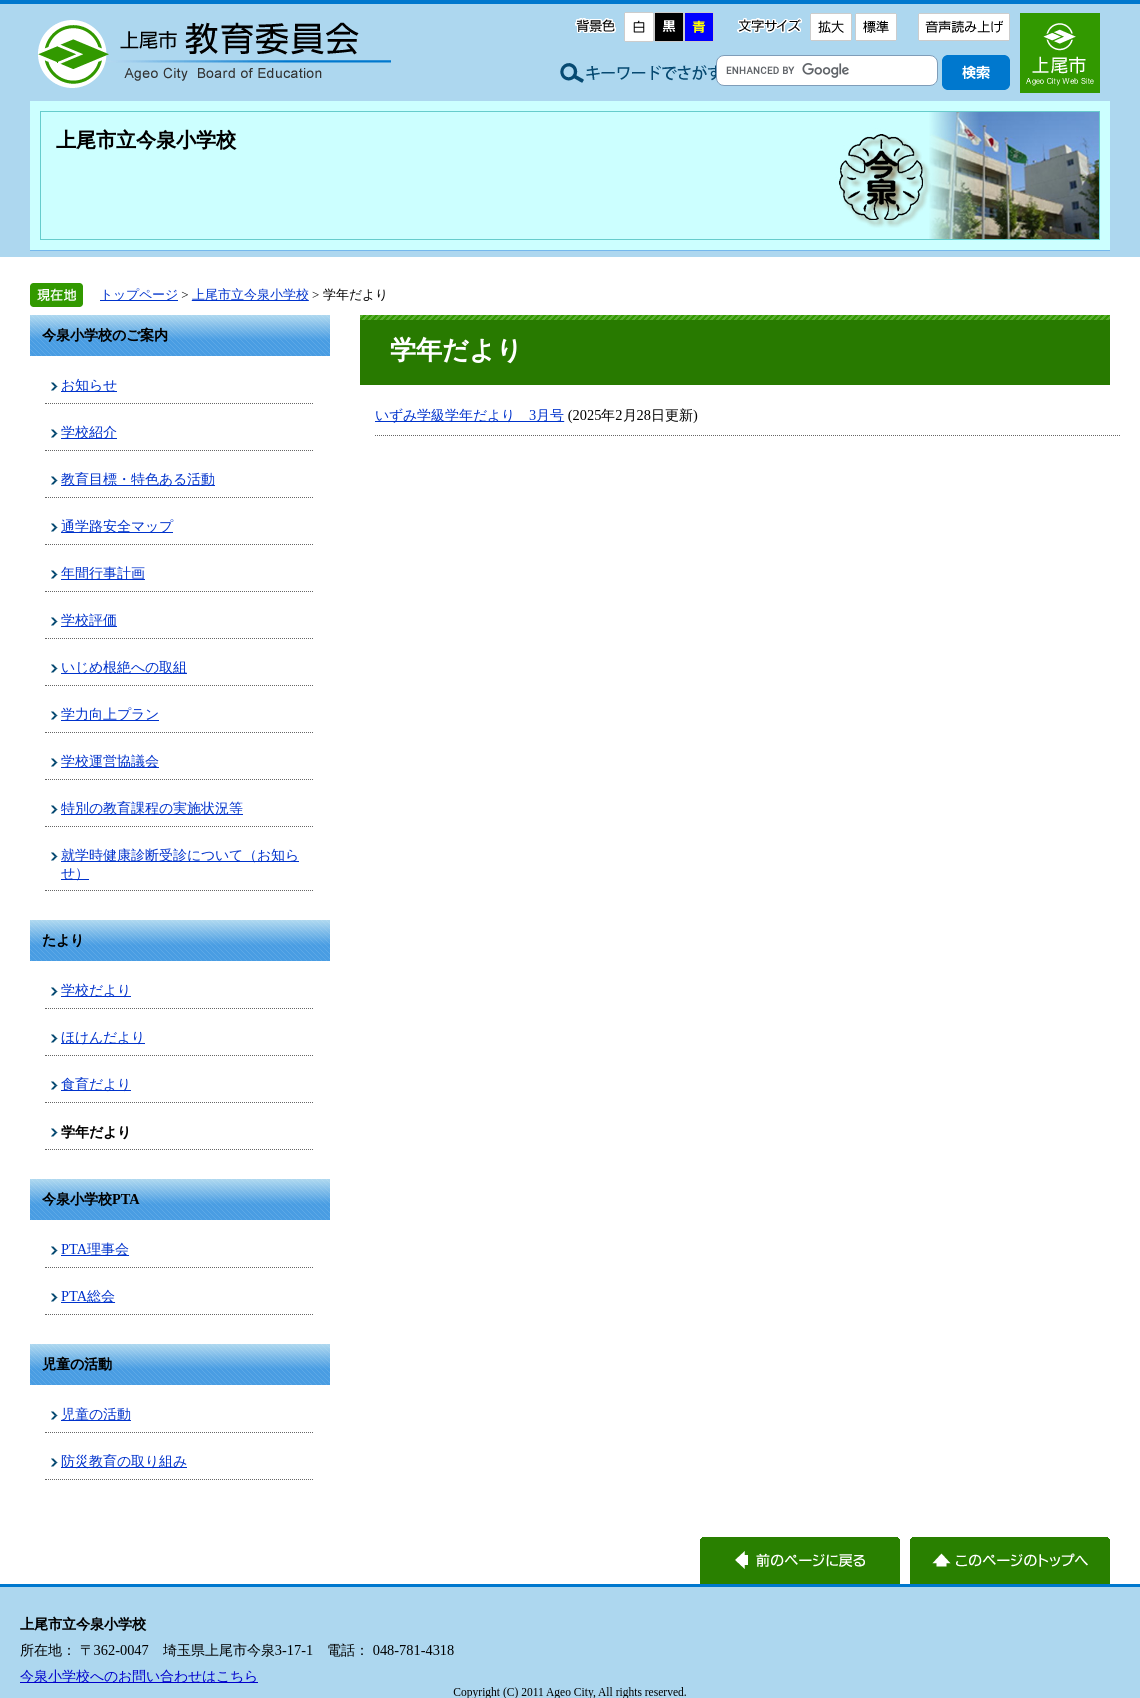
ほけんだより (103, 1037)
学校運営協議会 (110, 761)
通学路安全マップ (117, 526)
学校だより (96, 990)
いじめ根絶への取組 (124, 667)
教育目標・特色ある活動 (138, 479)
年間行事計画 (103, 573)
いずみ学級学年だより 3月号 (469, 415)
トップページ (139, 294)
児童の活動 (96, 1414)
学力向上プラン (110, 714)
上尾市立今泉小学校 (146, 140)
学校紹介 (89, 432)
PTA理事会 (95, 1249)
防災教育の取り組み (124, 1461)
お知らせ (89, 385)
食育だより (96, 1084)
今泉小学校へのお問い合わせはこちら (139, 1676)
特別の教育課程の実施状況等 (152, 808)
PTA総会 (88, 1296)
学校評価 (89, 620)
